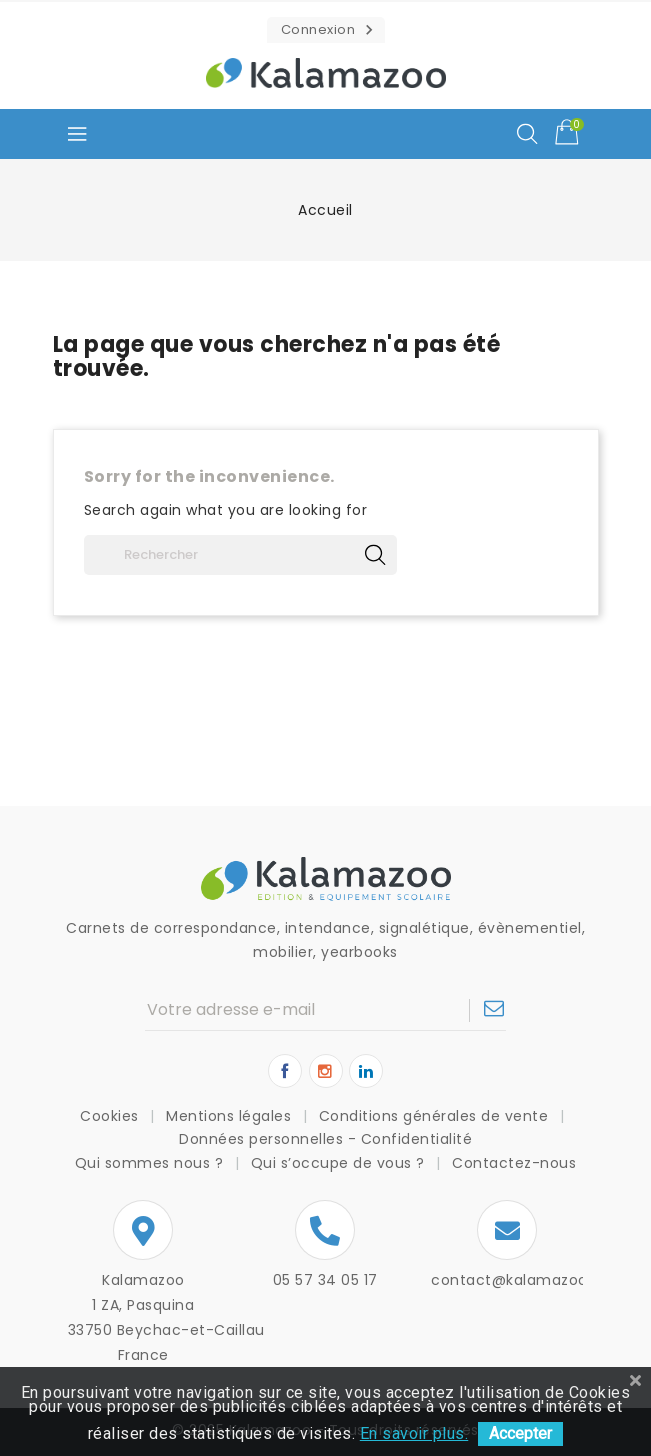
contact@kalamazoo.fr (517, 1280)
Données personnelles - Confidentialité (325, 1139)
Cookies (111, 1116)
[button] (326, 30)
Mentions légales (231, 1116)
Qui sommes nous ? (151, 1163)
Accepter (520, 1433)
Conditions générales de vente (436, 1116)
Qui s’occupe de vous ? (340, 1163)
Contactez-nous (514, 1163)
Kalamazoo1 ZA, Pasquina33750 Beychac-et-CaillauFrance (144, 1317)
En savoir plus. (414, 1433)
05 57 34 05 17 (325, 1280)
